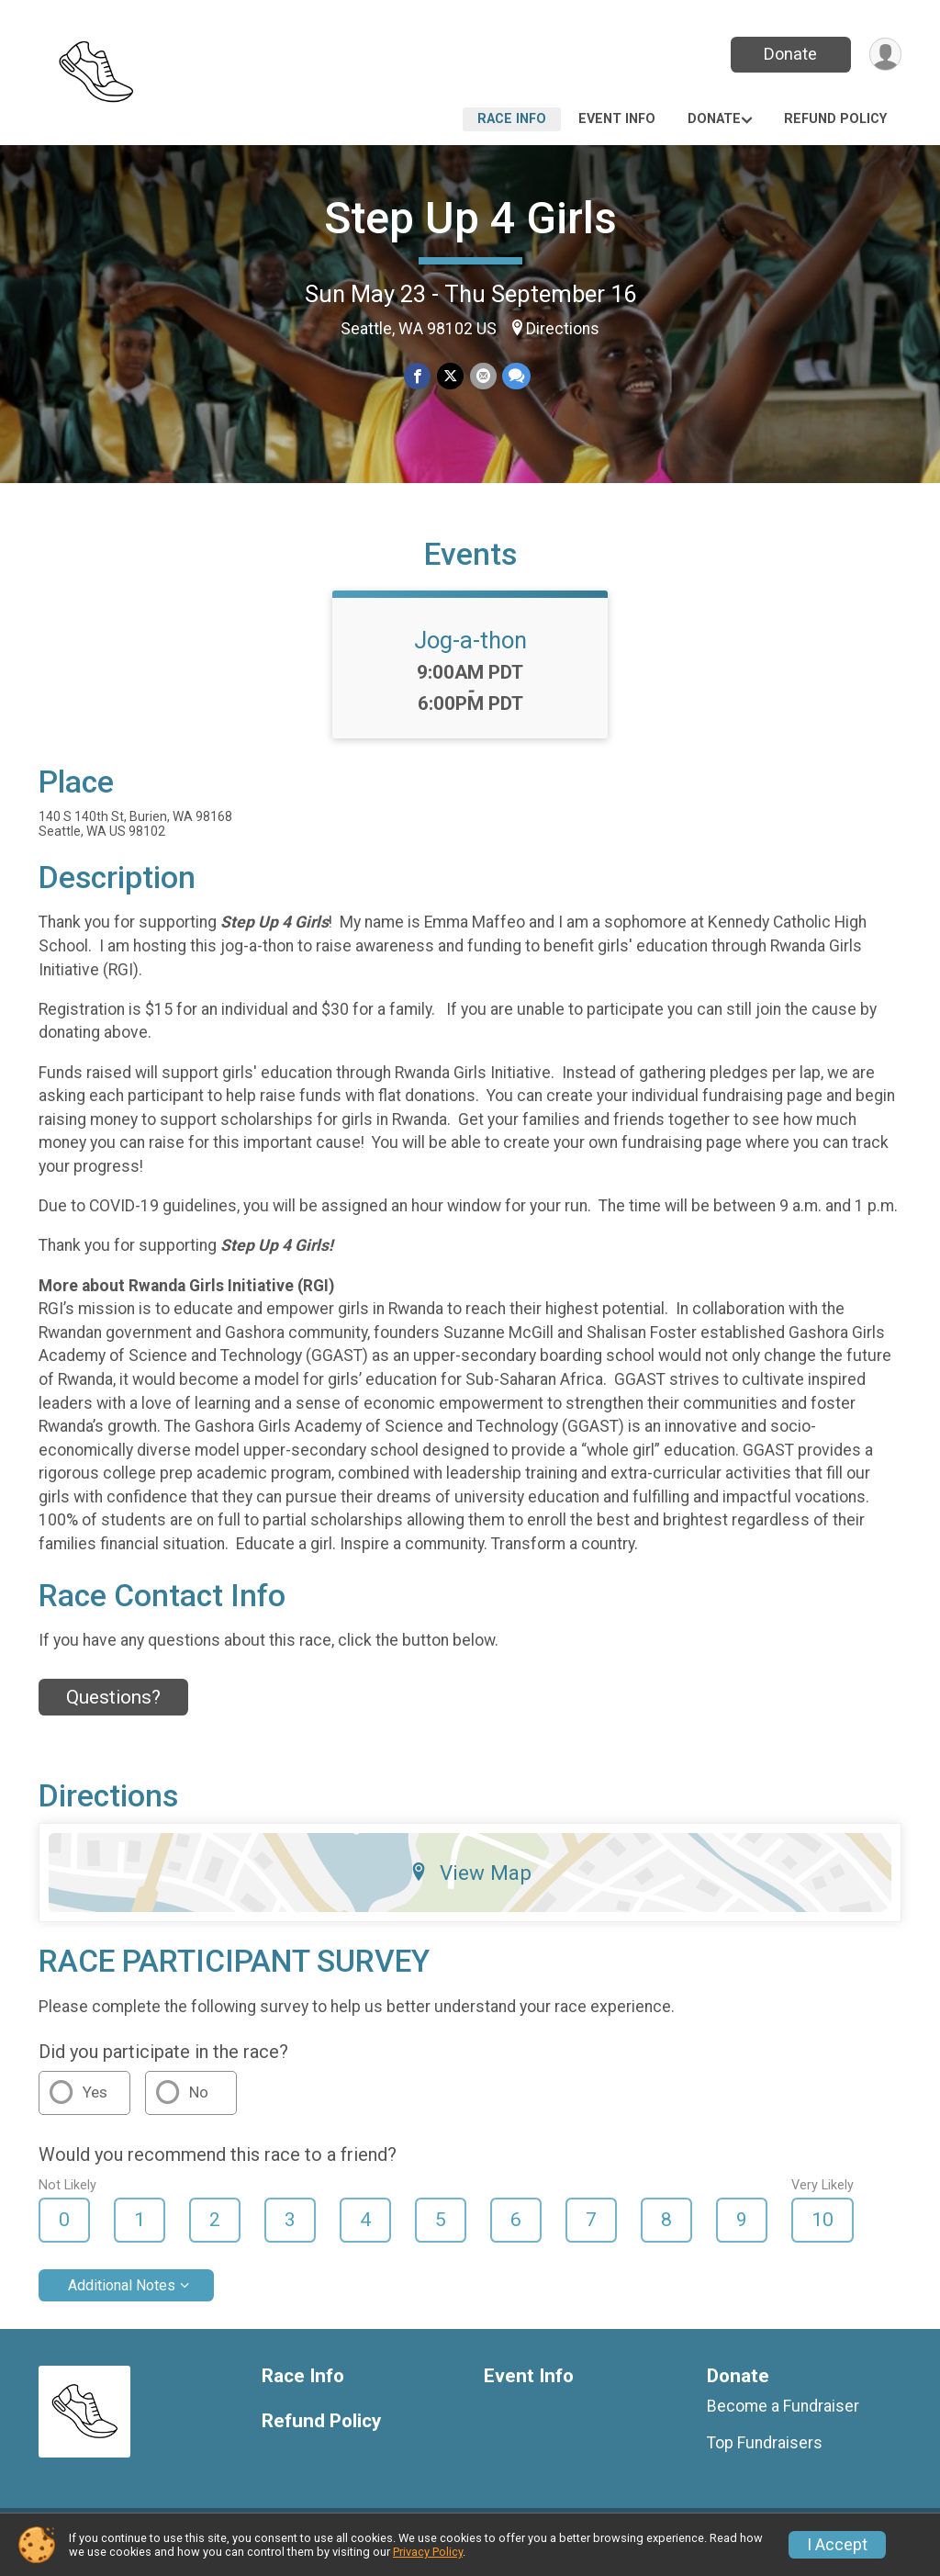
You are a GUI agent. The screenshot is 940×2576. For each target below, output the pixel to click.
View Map (470, 1883)
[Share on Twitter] (450, 376)
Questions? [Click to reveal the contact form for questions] (113, 1708)
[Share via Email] (482, 376)
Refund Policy (835, 119)
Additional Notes (121, 2296)
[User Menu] (884, 55)
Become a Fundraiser (783, 2417)
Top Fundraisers (764, 2454)
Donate (789, 53)
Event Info (616, 119)
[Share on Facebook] (418, 376)
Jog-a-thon (470, 651)
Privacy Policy (428, 2552)
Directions (562, 329)
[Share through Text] (515, 376)
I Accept (837, 2545)
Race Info (511, 119)
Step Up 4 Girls (470, 218)
